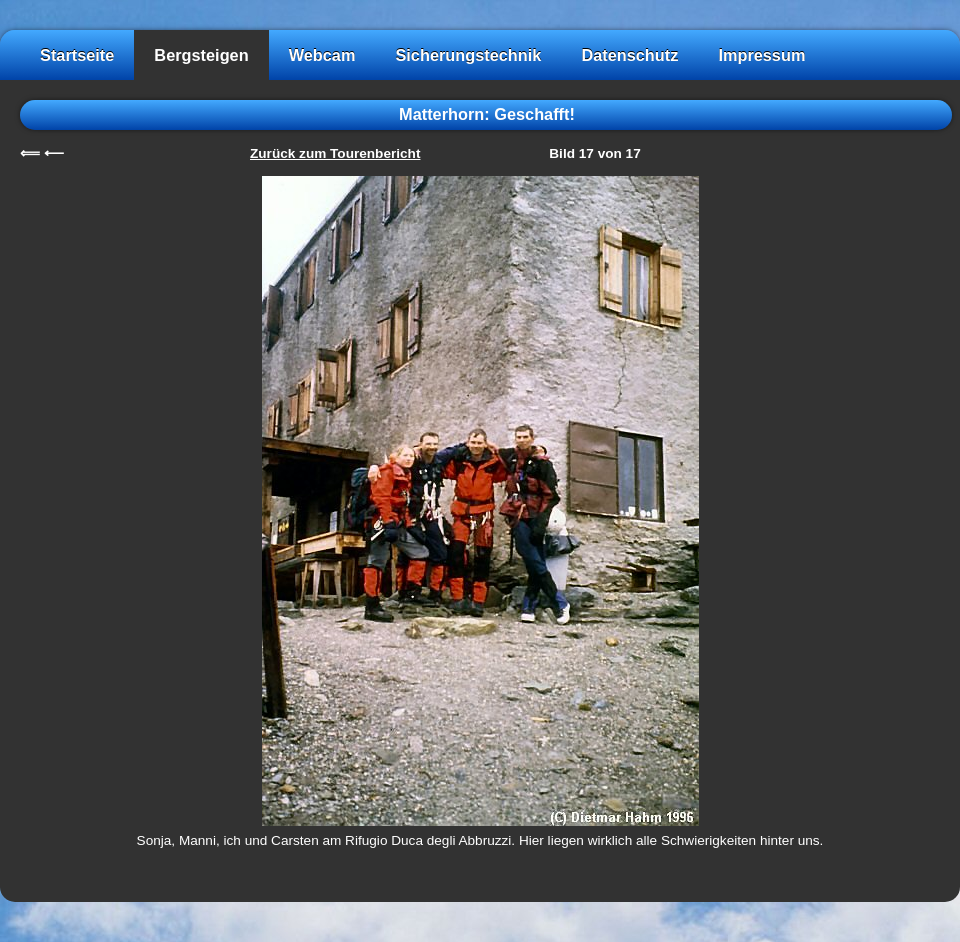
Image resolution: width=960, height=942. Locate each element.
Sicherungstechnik (468, 55)
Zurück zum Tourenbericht (335, 153)
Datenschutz (629, 55)
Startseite (77, 55)
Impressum (761, 55)
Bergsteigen (201, 55)
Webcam (322, 55)
